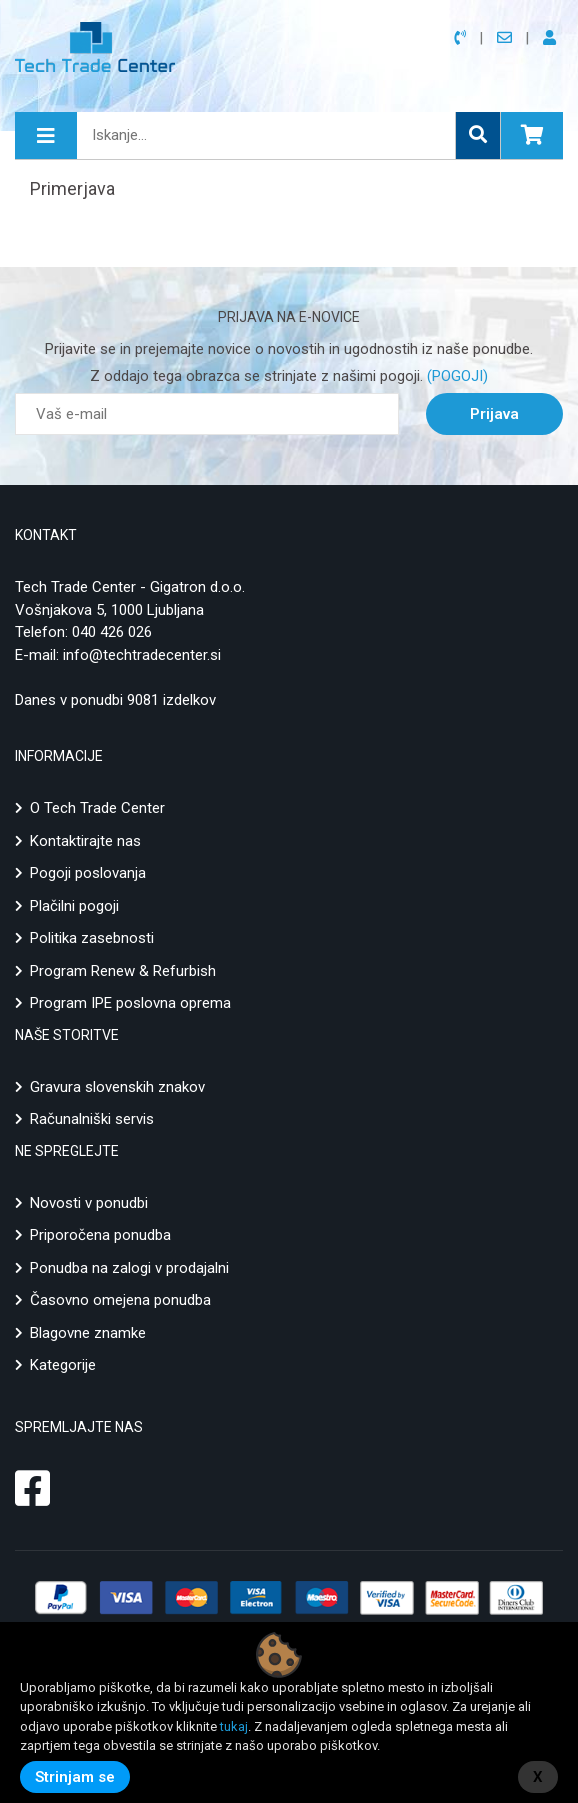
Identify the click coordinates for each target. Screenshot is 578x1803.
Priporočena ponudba (100, 1235)
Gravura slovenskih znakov (117, 1087)
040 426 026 (112, 632)
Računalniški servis (92, 1119)
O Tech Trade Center (97, 808)
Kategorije (63, 1365)
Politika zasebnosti (92, 938)
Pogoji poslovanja (88, 873)
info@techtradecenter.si (142, 655)
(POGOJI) (455, 376)
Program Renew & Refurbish (123, 971)
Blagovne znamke (88, 1333)
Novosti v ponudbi (89, 1203)
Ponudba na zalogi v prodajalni (129, 1268)
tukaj (234, 1726)
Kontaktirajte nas (85, 841)
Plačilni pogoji (74, 906)
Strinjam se (75, 1777)
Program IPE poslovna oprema (130, 1003)
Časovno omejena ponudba (120, 1300)
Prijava (494, 414)
